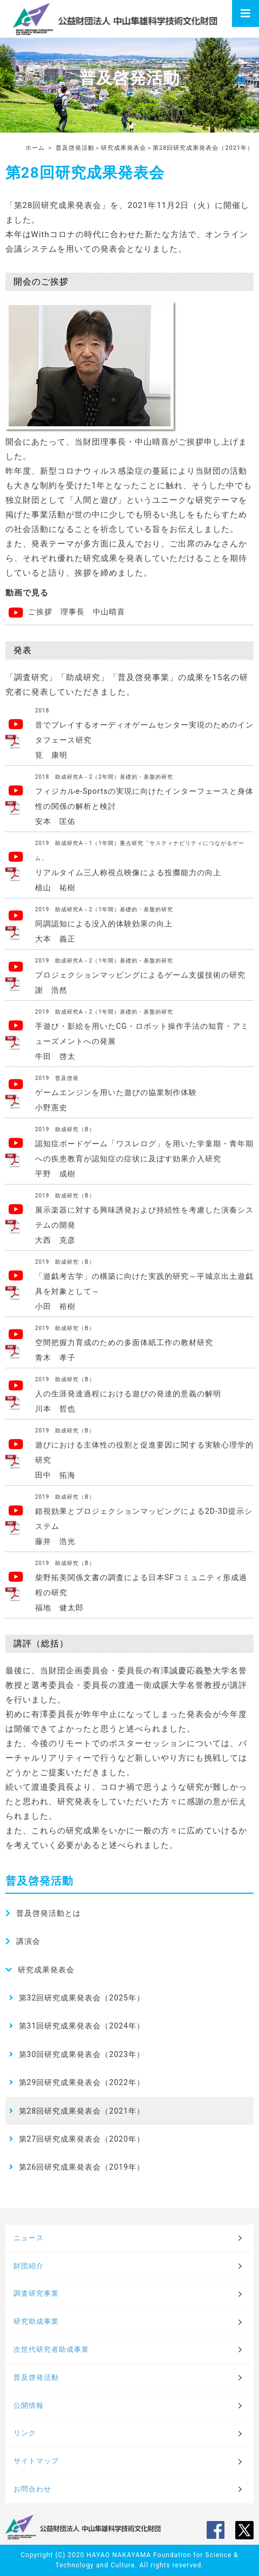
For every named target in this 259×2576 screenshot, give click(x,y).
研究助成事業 (36, 2321)
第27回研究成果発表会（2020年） (82, 2139)
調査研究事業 (36, 2293)
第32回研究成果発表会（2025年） (82, 1997)
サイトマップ (36, 2461)
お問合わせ (32, 2489)
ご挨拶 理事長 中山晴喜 (71, 612)
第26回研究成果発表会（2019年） (82, 2167)
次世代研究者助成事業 (51, 2349)
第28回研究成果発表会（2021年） (82, 2111)
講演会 (28, 1941)
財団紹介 (28, 2266)
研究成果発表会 (123, 147)
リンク (24, 2433)
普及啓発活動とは (48, 1913)
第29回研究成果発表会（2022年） (82, 2082)
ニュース (28, 2238)
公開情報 (28, 2405)
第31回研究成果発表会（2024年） (82, 2025)
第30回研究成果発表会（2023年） (82, 2054)
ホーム (35, 147)
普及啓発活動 (75, 147)
